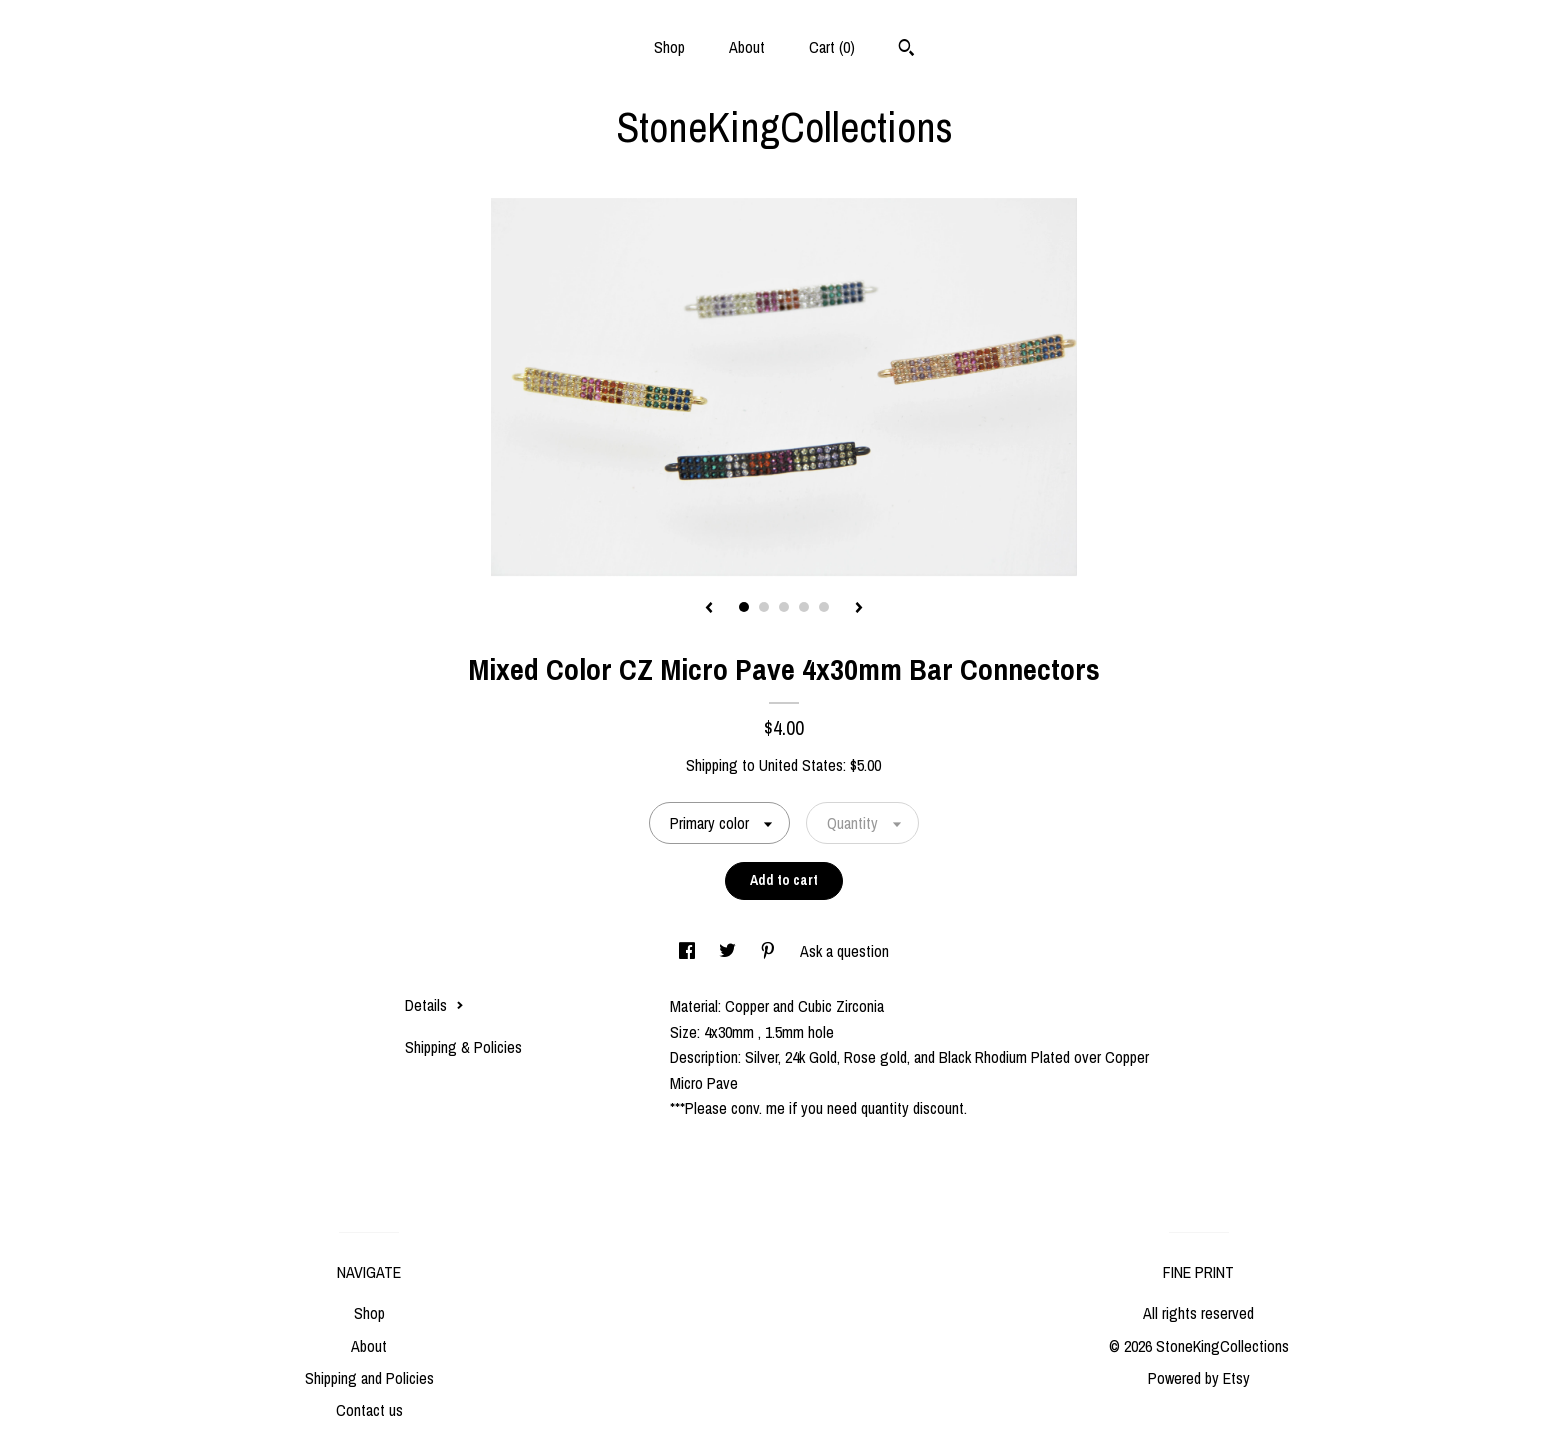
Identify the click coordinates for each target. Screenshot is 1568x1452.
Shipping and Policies (369, 1378)
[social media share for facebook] (689, 951)
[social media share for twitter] (729, 951)
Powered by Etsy (1199, 1378)
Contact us (369, 1410)
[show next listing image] (859, 609)
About (747, 47)
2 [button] (764, 607)
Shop (669, 47)
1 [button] (744, 607)
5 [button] (824, 607)
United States (801, 765)
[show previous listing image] (709, 609)
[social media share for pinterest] (770, 951)
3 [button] (784, 607)
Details (434, 1005)
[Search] (906, 50)
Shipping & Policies (463, 1047)
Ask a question (844, 951)
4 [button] (804, 607)
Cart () (832, 47)
